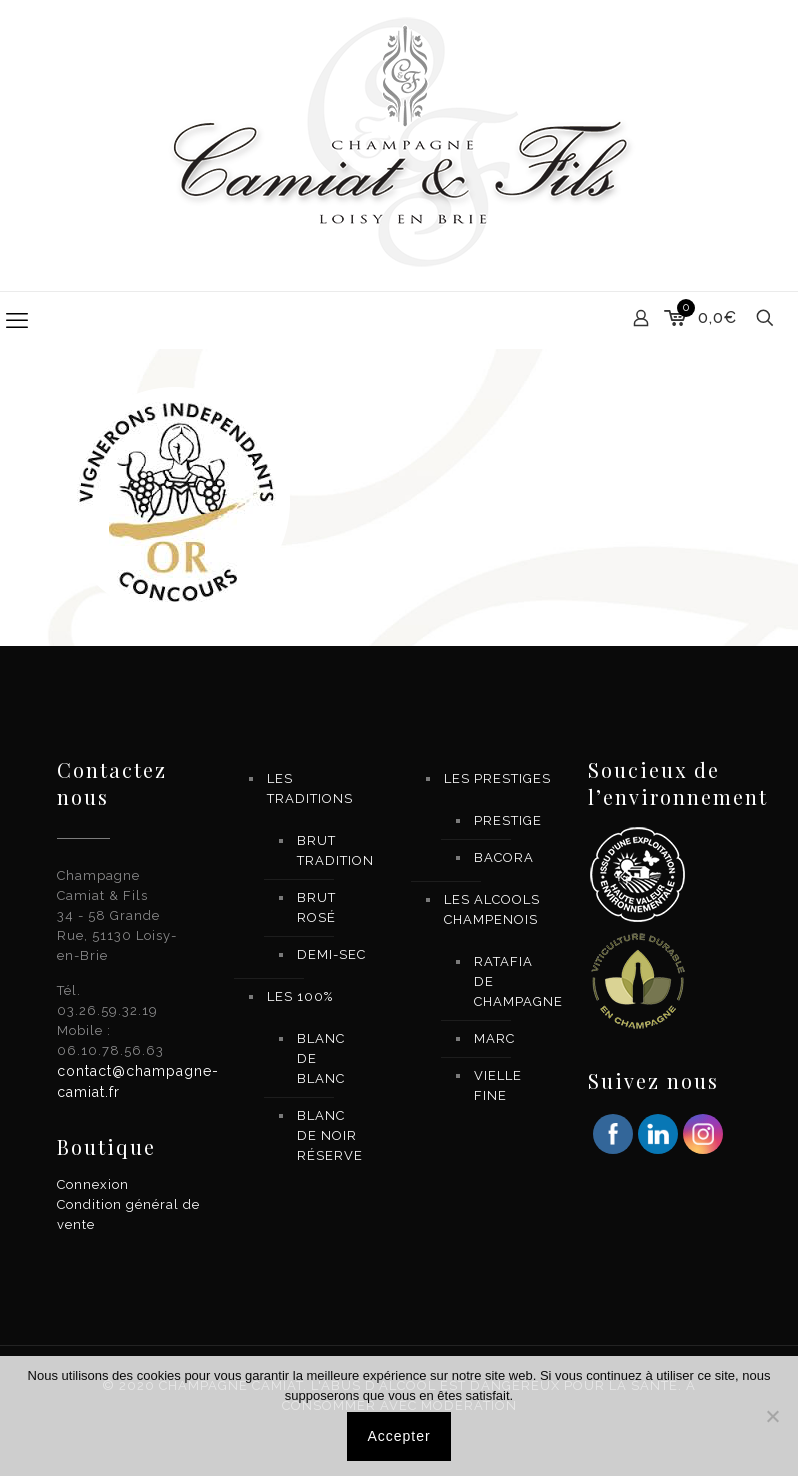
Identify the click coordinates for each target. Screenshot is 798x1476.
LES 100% (300, 996)
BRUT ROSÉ (316, 907)
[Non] (773, 1416)
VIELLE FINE (498, 1085)
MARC (494, 1038)
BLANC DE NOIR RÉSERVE (330, 1135)
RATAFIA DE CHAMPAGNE (509, 981)
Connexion (93, 1184)
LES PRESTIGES (497, 778)
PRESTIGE (508, 820)
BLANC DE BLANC (321, 1058)
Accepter (398, 1436)
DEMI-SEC (331, 954)
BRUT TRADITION (332, 850)
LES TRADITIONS (310, 788)
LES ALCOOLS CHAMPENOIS (492, 909)
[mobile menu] (17, 320)
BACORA (504, 857)
